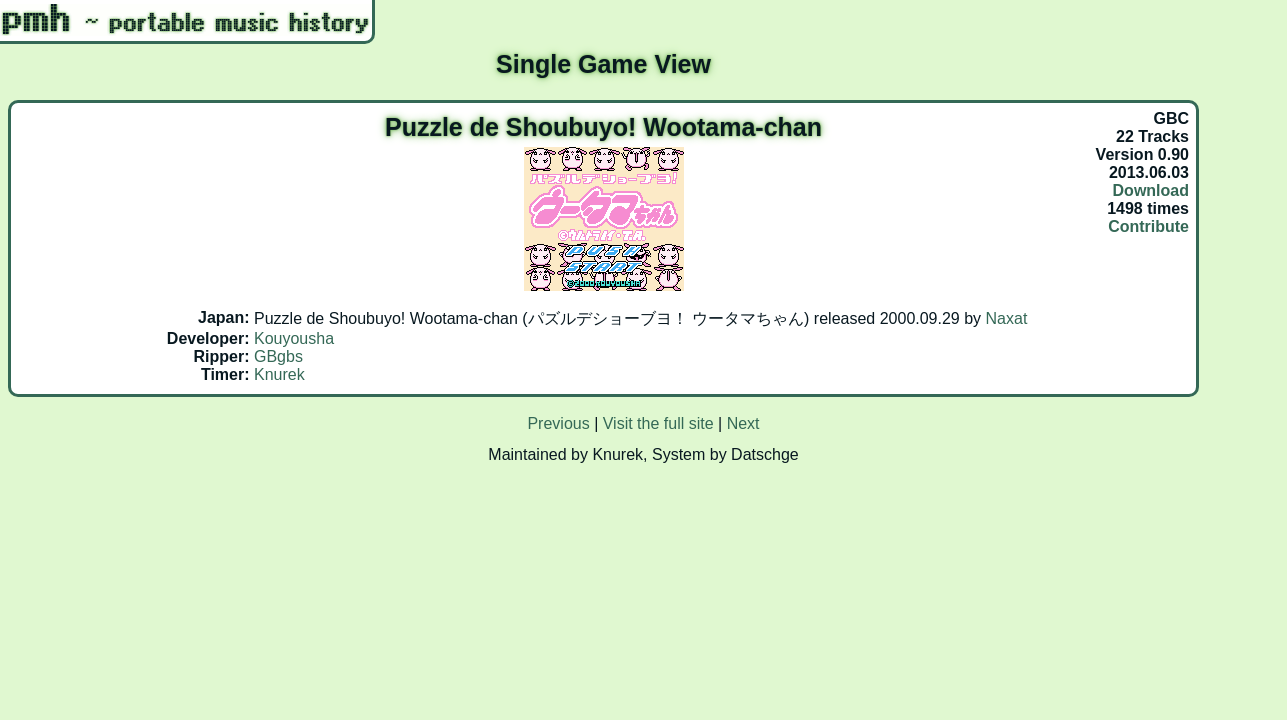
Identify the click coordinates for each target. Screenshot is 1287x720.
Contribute (1148, 226)
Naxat (1007, 318)
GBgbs (278, 356)
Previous (558, 423)
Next (743, 423)
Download (1151, 190)
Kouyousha (294, 338)
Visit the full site (658, 423)
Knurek (279, 374)
